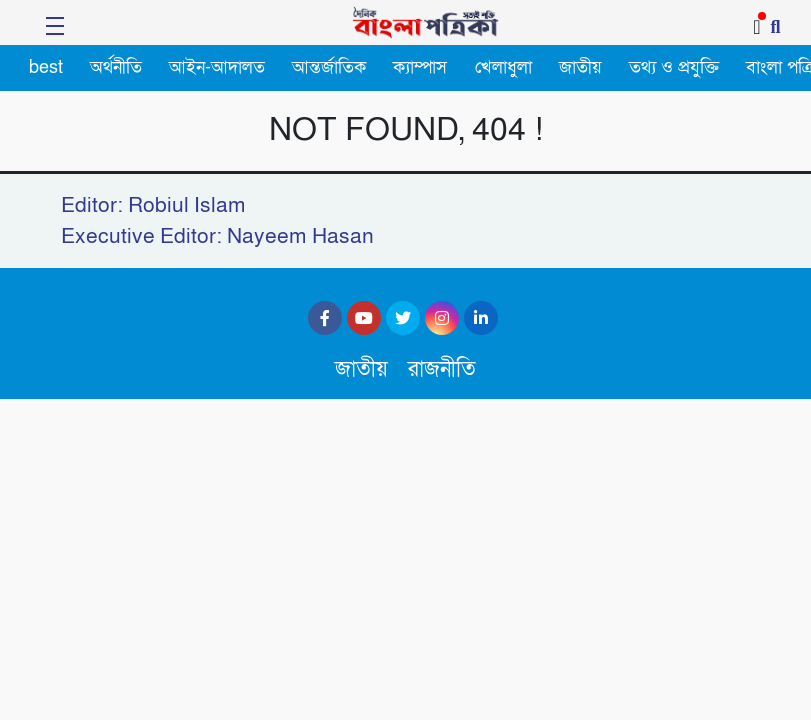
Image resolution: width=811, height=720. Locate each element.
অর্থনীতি (116, 67)
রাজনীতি (442, 369)
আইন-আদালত (217, 67)
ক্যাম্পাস (420, 67)
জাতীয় (580, 67)
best (46, 67)
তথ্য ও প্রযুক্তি (674, 67)
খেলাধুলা (503, 67)
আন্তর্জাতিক (329, 67)
